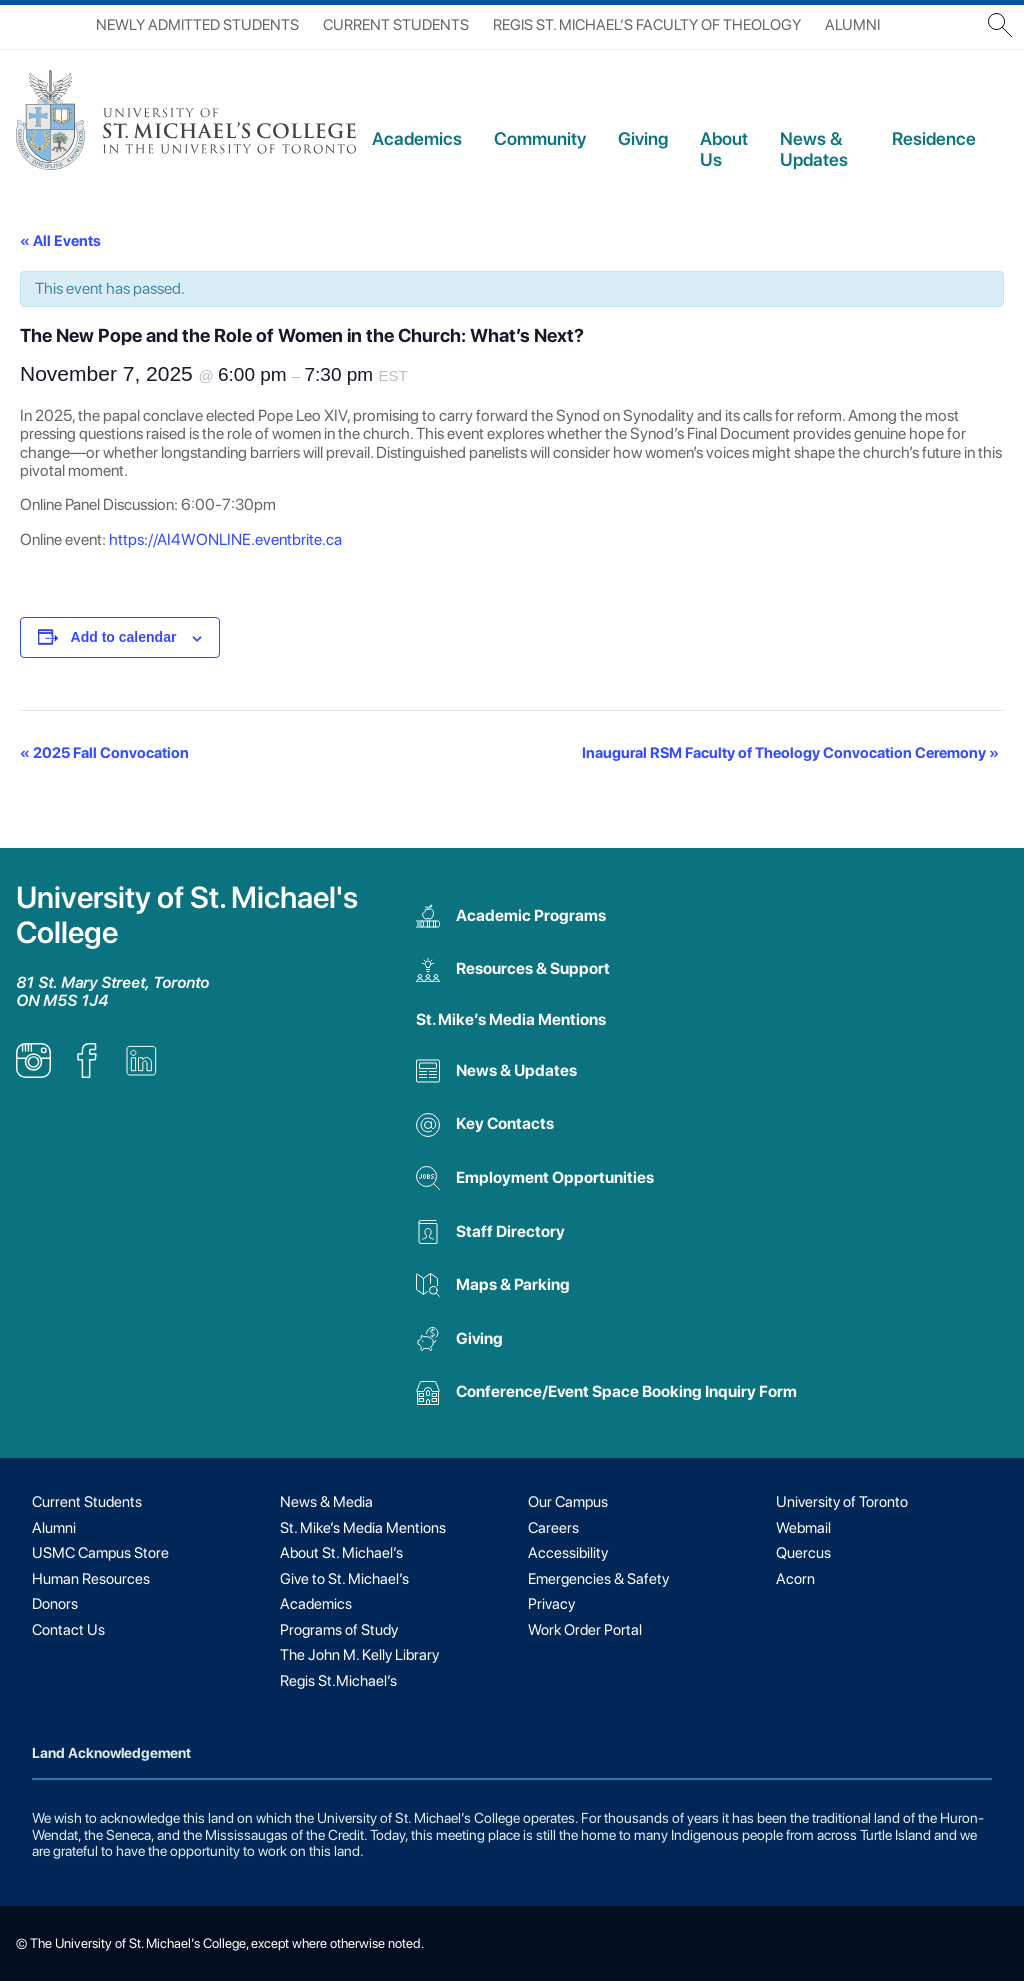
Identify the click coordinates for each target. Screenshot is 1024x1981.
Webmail (803, 1528)
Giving (643, 138)
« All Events (60, 241)
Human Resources (91, 1579)
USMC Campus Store (100, 1553)
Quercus (803, 1553)
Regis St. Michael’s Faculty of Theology (647, 25)
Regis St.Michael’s (338, 1681)
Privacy (551, 1604)
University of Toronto (842, 1502)
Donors (55, 1604)
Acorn (795, 1579)
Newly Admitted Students (197, 25)
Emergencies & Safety (598, 1579)
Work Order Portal (585, 1630)
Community (540, 138)
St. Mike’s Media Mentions (511, 1019)
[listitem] (33, 1072)
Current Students (396, 25)
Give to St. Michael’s (344, 1579)
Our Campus (568, 1502)
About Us (724, 149)
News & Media (326, 1502)
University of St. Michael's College (187, 915)
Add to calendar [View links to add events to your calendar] (124, 637)
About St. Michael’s (341, 1553)
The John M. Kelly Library (359, 1655)
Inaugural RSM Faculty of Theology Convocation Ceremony (790, 753)
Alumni (852, 25)
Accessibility (568, 1553)
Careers (553, 1528)
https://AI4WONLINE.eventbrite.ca (225, 539)
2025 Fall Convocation (104, 753)
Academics (417, 138)
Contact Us (68, 1630)
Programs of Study (339, 1630)
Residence (934, 138)
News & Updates (814, 149)
